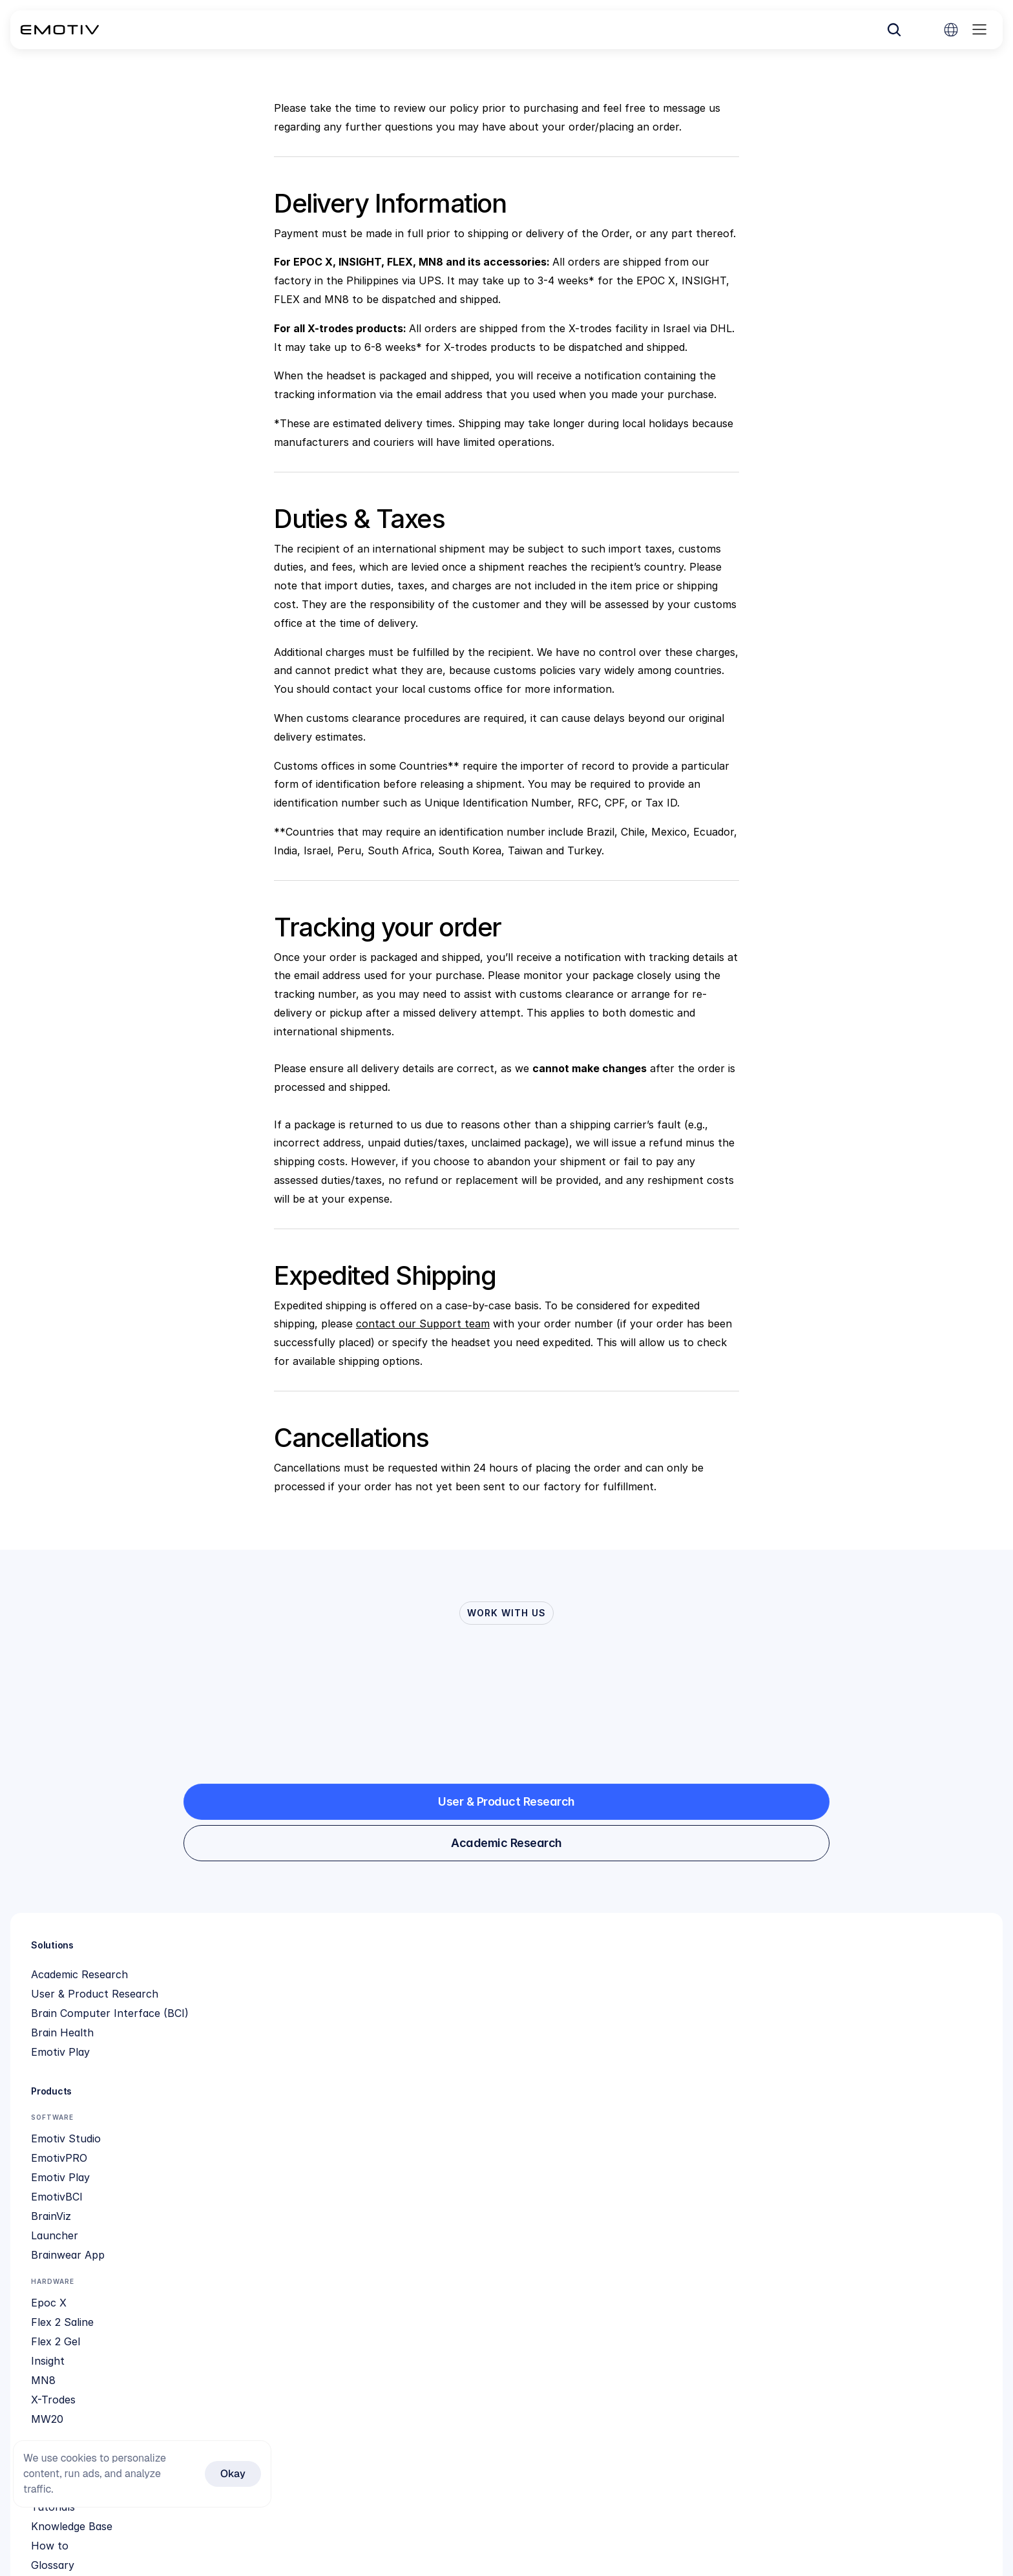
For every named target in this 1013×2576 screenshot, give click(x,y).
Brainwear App (327, 2146)
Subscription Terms (498, 2132)
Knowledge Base (489, 2054)
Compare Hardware (498, 2228)
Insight (307, 2248)
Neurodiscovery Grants (710, 2228)
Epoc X (308, 2190)
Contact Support (492, 2209)
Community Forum (495, 2112)
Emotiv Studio (325, 2029)
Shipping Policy (487, 2170)
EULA (666, 2170)
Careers (671, 2209)
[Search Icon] (798, 35)
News (666, 2054)
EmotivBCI (316, 2088)
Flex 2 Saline (321, 2209)
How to (467, 2073)
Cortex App (477, 2267)
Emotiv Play (76, 2093)
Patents (671, 2073)
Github (466, 2248)
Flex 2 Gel (314, 2228)
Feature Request (490, 2190)
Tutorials (471, 2035)
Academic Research (95, 2015)
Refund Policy (483, 2151)
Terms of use (685, 2112)
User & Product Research (110, 2035)
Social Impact (686, 2035)
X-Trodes (312, 2287)
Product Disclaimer (699, 2132)
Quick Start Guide (493, 2015)
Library (669, 2190)
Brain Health (78, 2073)
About (667, 2015)
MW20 (306, 2306)
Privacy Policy (687, 2093)
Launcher (313, 2126)
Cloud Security (689, 2151)
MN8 (302, 2267)
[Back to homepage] (91, 35)
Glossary (470, 2093)
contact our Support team (423, 1323)
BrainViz (310, 2107)
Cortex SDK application (507, 2306)
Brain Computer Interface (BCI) (125, 2054)
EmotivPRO (318, 2049)
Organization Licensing (505, 2287)
